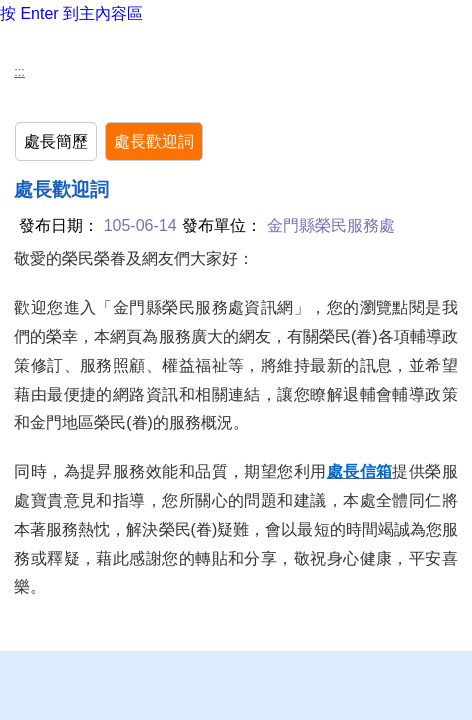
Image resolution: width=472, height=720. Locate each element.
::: (19, 71)
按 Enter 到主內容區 (71, 13)
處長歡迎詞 (154, 141)
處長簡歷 (56, 141)
